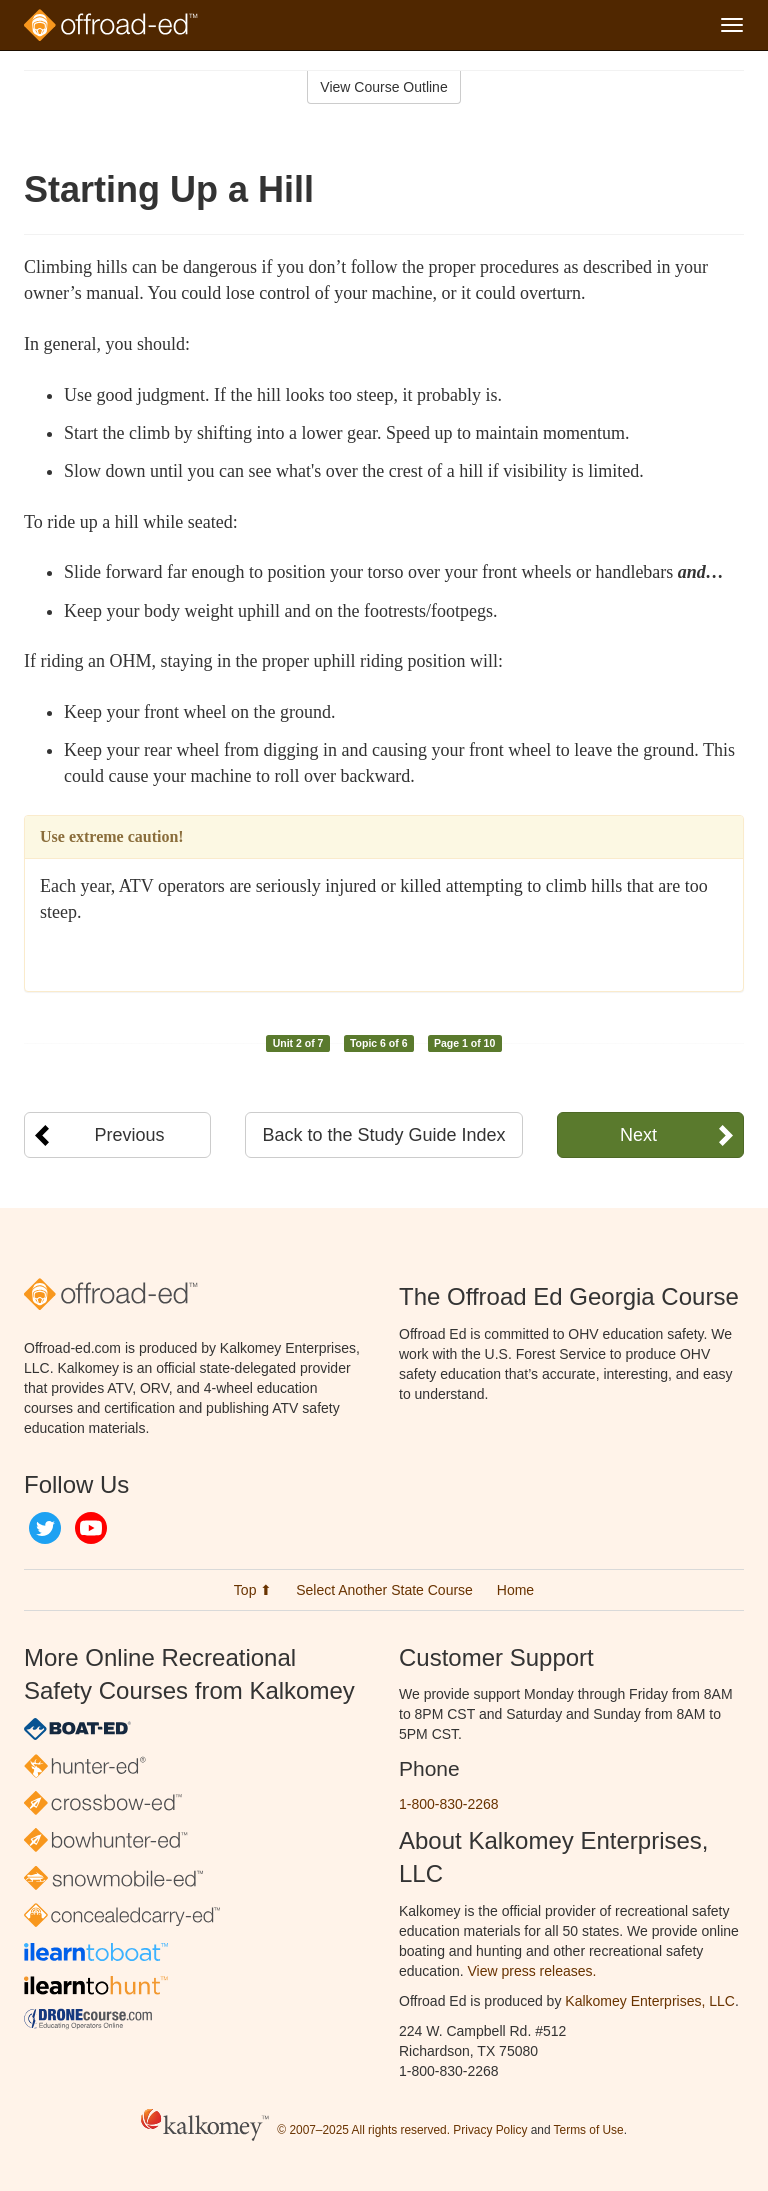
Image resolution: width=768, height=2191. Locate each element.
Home (515, 1590)
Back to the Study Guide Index (383, 1135)
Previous (130, 1135)
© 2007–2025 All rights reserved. (363, 2130)
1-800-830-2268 (449, 1804)
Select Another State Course (384, 1590)
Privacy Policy (490, 2130)
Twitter (45, 1528)
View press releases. (532, 1971)
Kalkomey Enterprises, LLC (650, 2001)
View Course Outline (383, 87)
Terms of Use (589, 2130)
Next (638, 1135)
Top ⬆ (253, 1590)
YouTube (91, 1528)
